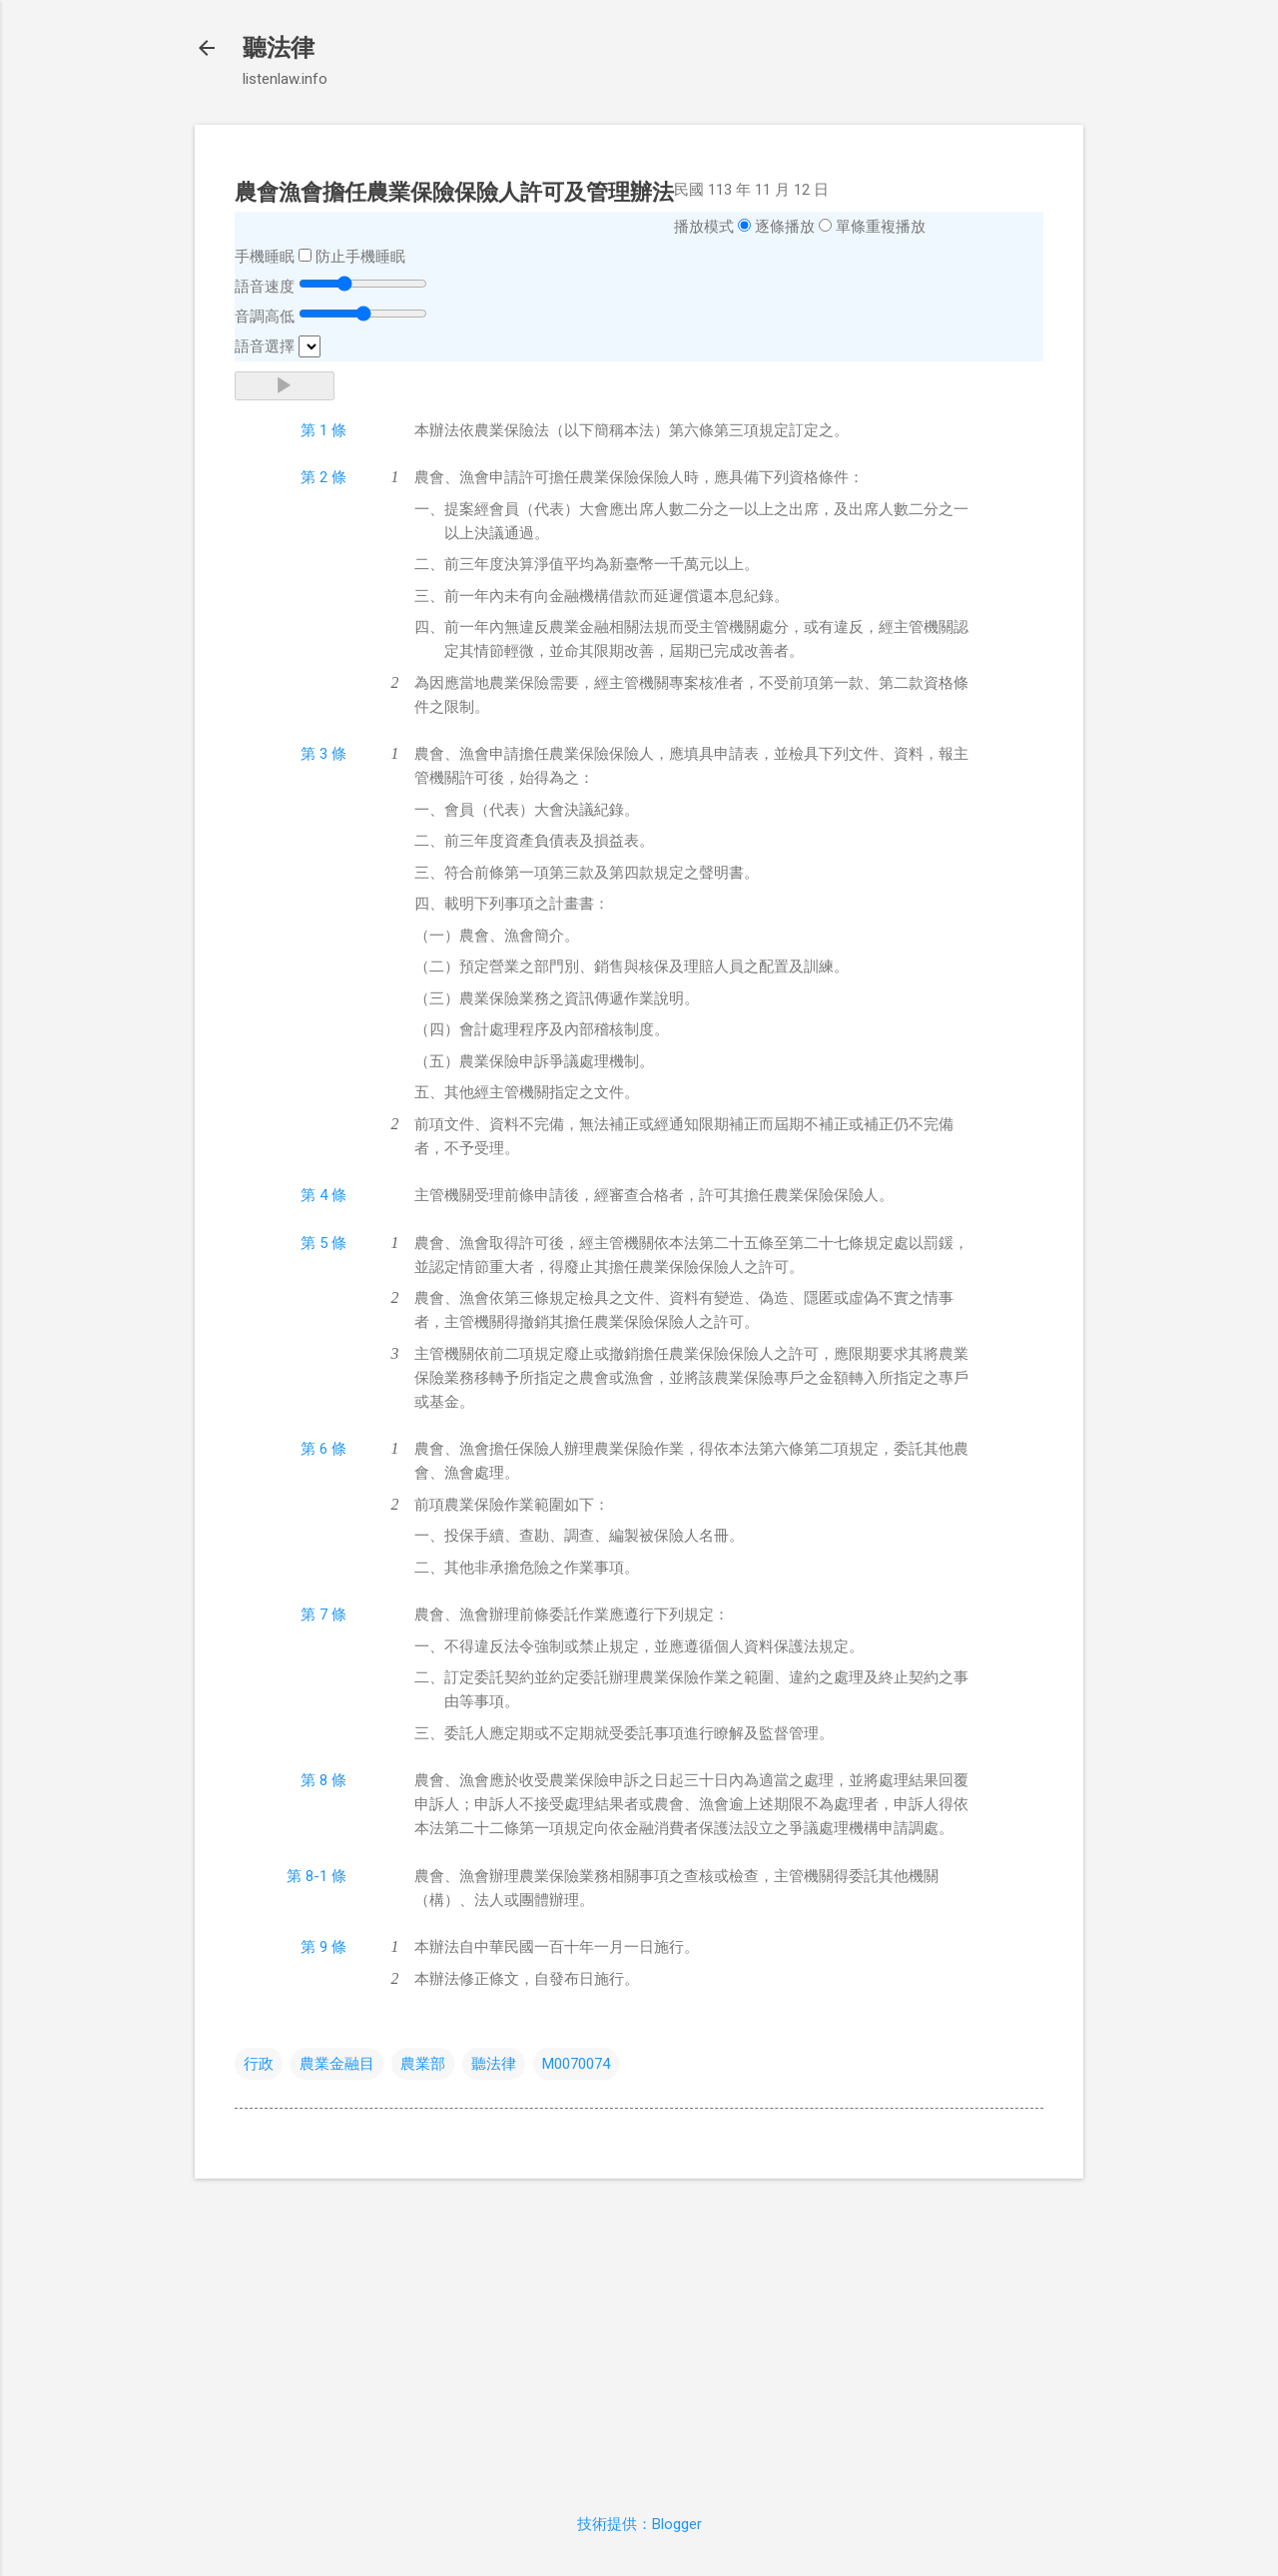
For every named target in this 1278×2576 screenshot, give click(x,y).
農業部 (422, 2064)
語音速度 (265, 287)
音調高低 (265, 316)
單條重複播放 (881, 227)
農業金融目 (337, 2064)
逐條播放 (785, 227)
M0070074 (576, 2064)
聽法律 (279, 48)
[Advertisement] (639, 2334)
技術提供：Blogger (639, 2524)
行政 (259, 2064)
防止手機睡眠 (360, 257)
